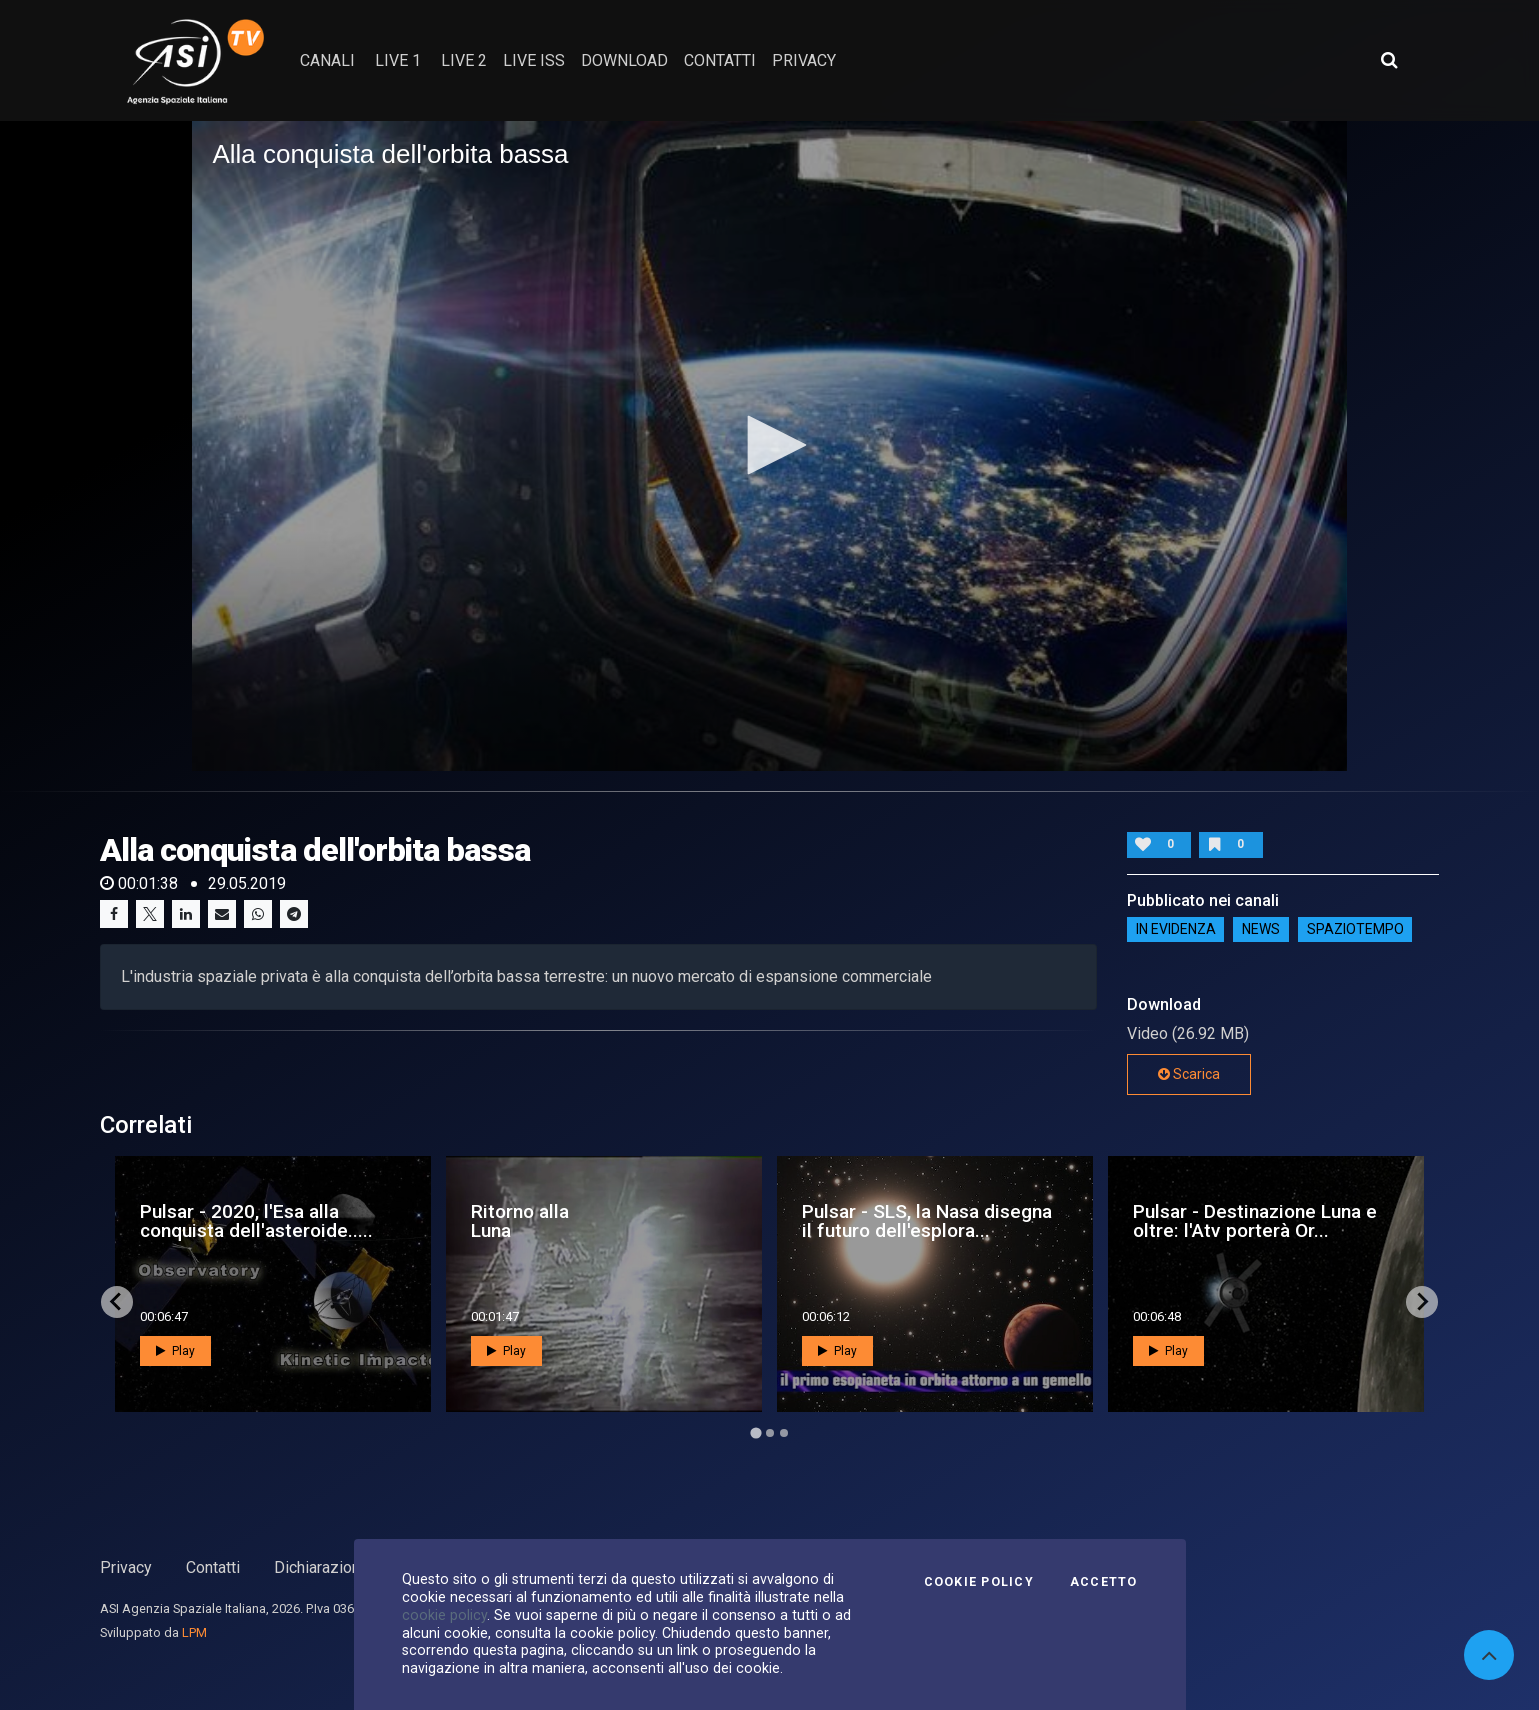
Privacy (126, 1567)
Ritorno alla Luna (520, 1221)
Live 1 (398, 60)
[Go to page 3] (784, 1433)
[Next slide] (1422, 1302)
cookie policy (444, 1615)
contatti (720, 60)
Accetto (1104, 1582)
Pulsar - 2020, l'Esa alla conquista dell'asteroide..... (256, 1221)
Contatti (213, 1567)
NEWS (1261, 930)
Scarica (1189, 1074)
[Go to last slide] (117, 1302)
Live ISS (534, 60)
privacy (804, 60)
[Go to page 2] (770, 1433)
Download (624, 60)
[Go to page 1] (755, 1432)
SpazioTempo (1355, 930)
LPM (194, 1632)
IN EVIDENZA (1176, 930)
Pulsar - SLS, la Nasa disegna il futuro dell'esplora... (927, 1221)
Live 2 (464, 60)
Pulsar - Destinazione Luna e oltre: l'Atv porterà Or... (1255, 1221)
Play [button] (175, 1351)
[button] (770, 445)
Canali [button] (327, 60)
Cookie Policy (979, 1582)
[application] (769, 445)
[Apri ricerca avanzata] (1389, 60)
